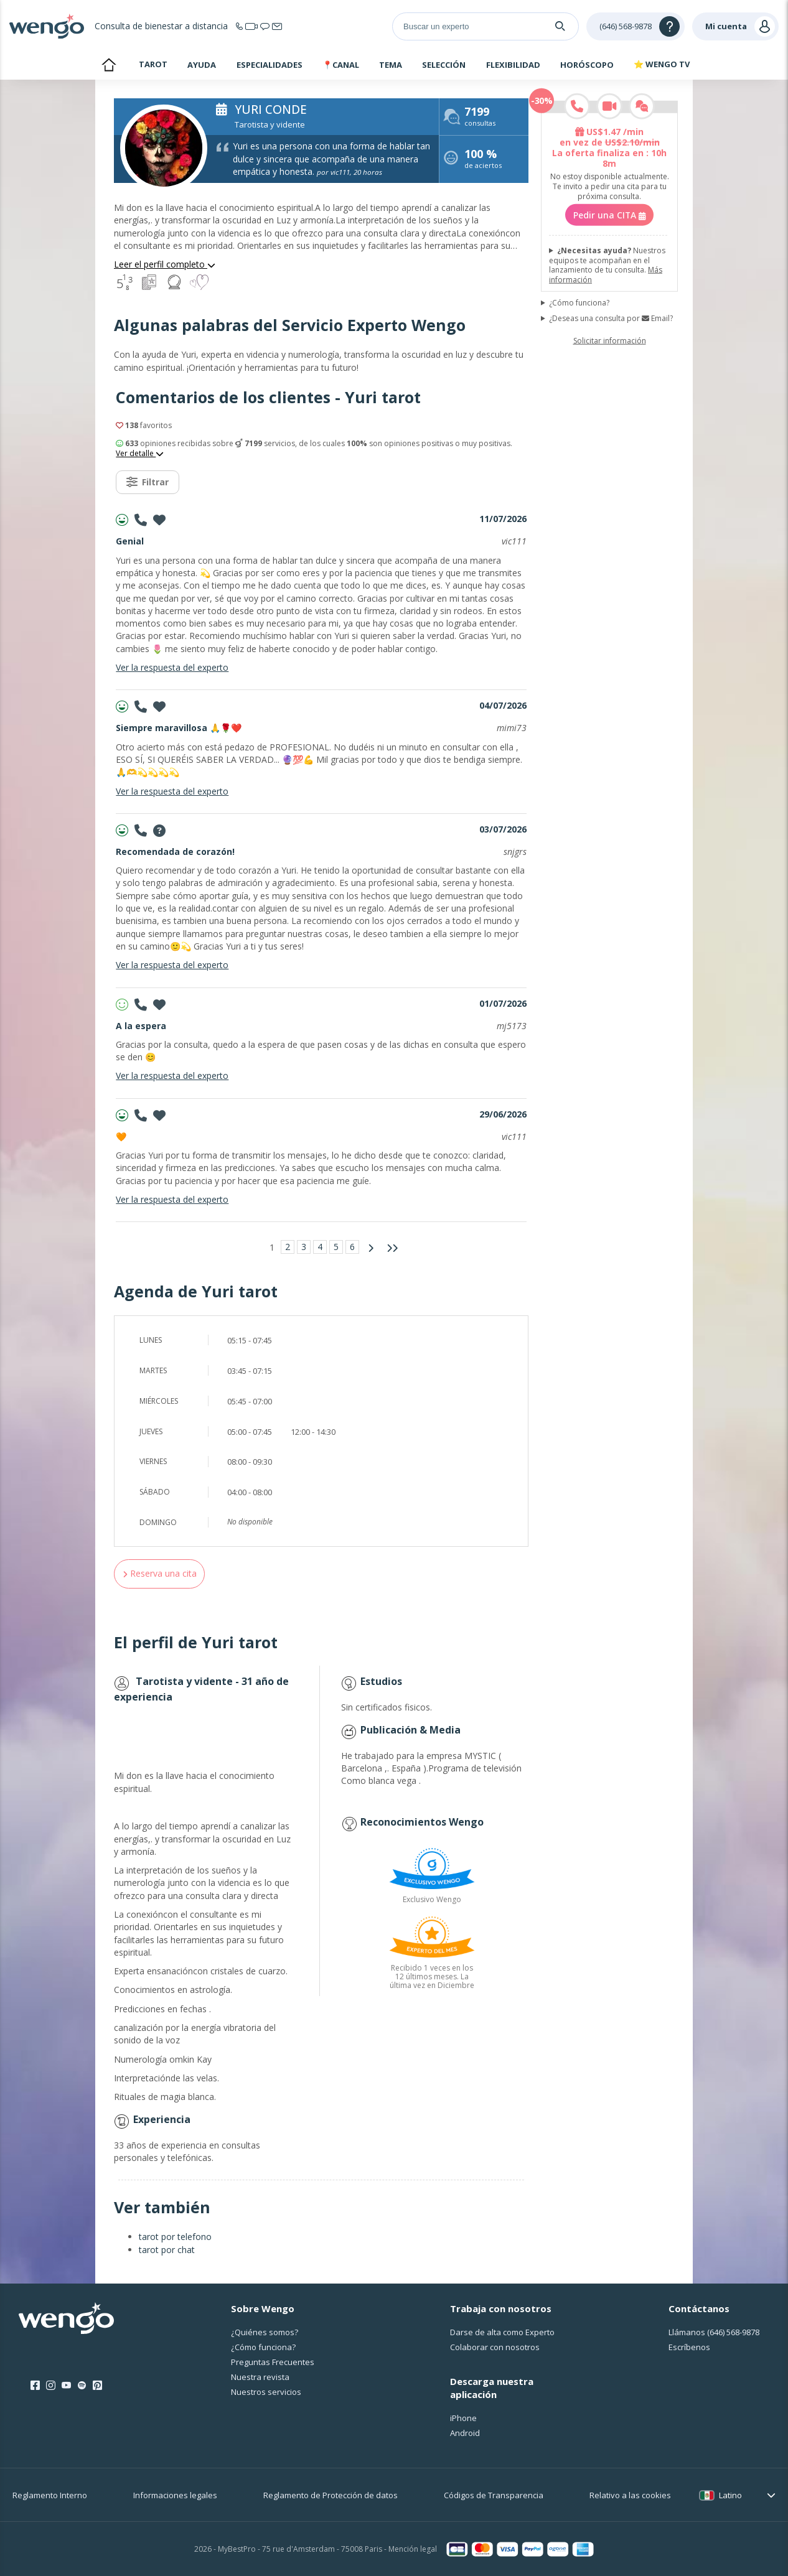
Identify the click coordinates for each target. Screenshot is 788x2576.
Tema (390, 64)
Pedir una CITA (609, 215)
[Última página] (392, 1248)
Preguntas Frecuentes (272, 2362)
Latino (730, 2495)
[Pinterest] (97, 2385)
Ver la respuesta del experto (172, 667)
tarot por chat (167, 2250)
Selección (444, 64)
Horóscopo (587, 64)
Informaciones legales (175, 2495)
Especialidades (270, 64)
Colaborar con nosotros (495, 2347)
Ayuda (201, 64)
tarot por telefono (175, 2236)
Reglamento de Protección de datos (330, 2495)
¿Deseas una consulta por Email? (611, 319)
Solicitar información (609, 341)
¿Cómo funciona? (579, 302)
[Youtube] (66, 2385)
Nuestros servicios (266, 2391)
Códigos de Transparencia (493, 2495)
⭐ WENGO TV (662, 64)
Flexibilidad (513, 64)
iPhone (463, 2418)
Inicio (108, 66)
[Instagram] (50, 2385)
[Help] (635, 26)
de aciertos (483, 160)
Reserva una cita (160, 1573)
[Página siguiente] (371, 1248)
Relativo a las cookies (630, 2495)
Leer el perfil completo (164, 264)
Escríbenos (689, 2347)
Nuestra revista (260, 2376)
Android (465, 2432)
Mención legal (412, 2549)
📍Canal (340, 64)
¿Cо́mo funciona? (263, 2347)
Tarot (153, 64)
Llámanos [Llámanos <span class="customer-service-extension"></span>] (713, 2332)
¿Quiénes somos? (264, 2332)
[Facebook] (35, 2385)
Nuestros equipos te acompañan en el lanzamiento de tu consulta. (607, 265)
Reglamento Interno (49, 2495)
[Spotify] (82, 2385)
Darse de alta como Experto (502, 2332)
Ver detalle (140, 454)
